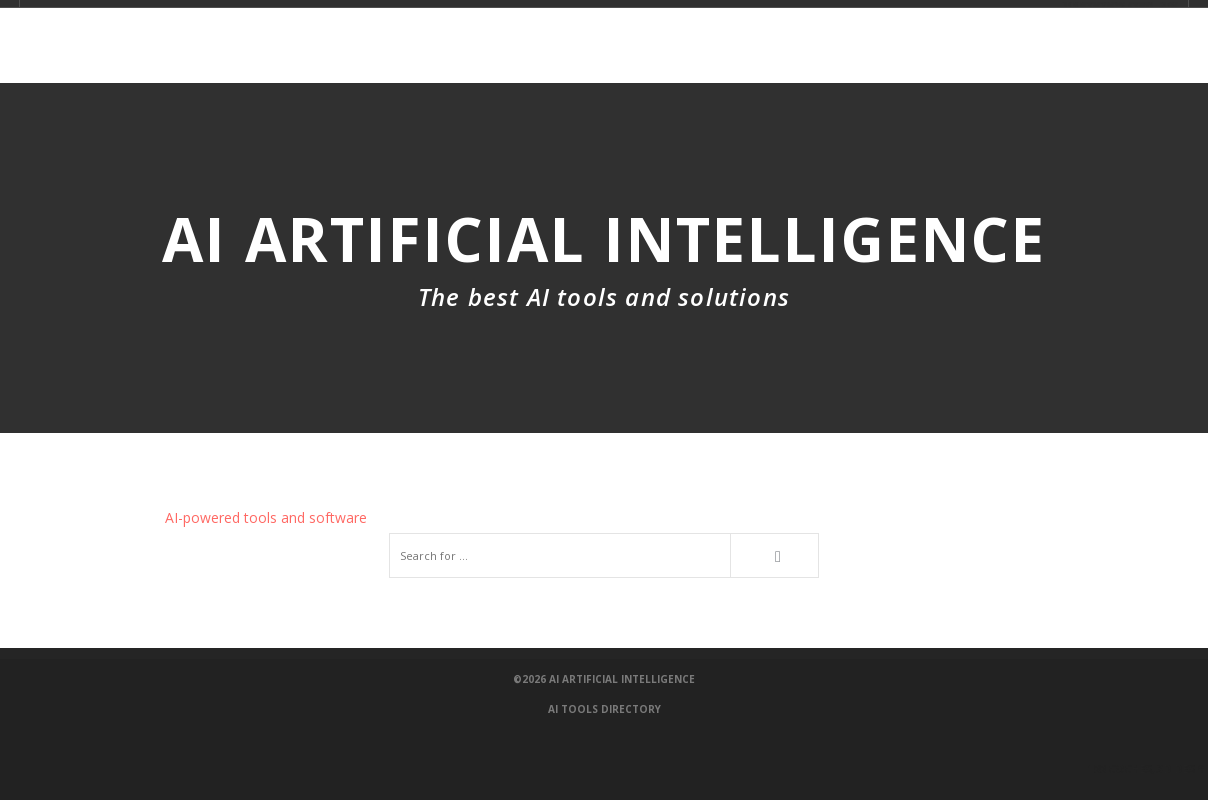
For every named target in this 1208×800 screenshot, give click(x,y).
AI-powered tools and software (266, 517)
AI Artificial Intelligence (622, 679)
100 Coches (1163, 769)
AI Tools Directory (604, 709)
